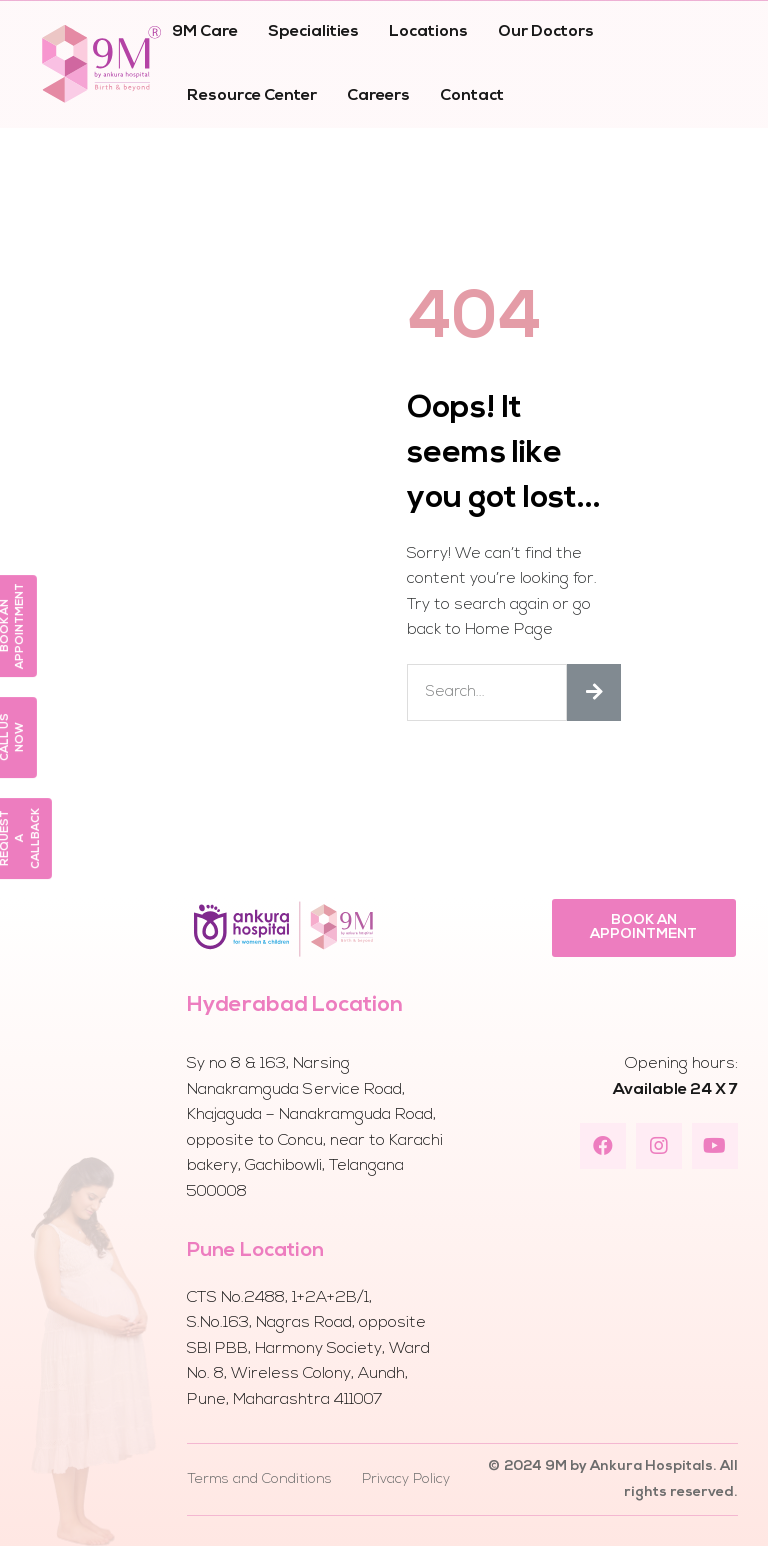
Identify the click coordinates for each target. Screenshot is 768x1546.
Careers (378, 96)
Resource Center (252, 96)
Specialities (313, 32)
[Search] (594, 692)
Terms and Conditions (259, 1479)
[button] (644, 928)
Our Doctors (546, 32)
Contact (472, 96)
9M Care (205, 32)
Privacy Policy (406, 1479)
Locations (428, 32)
